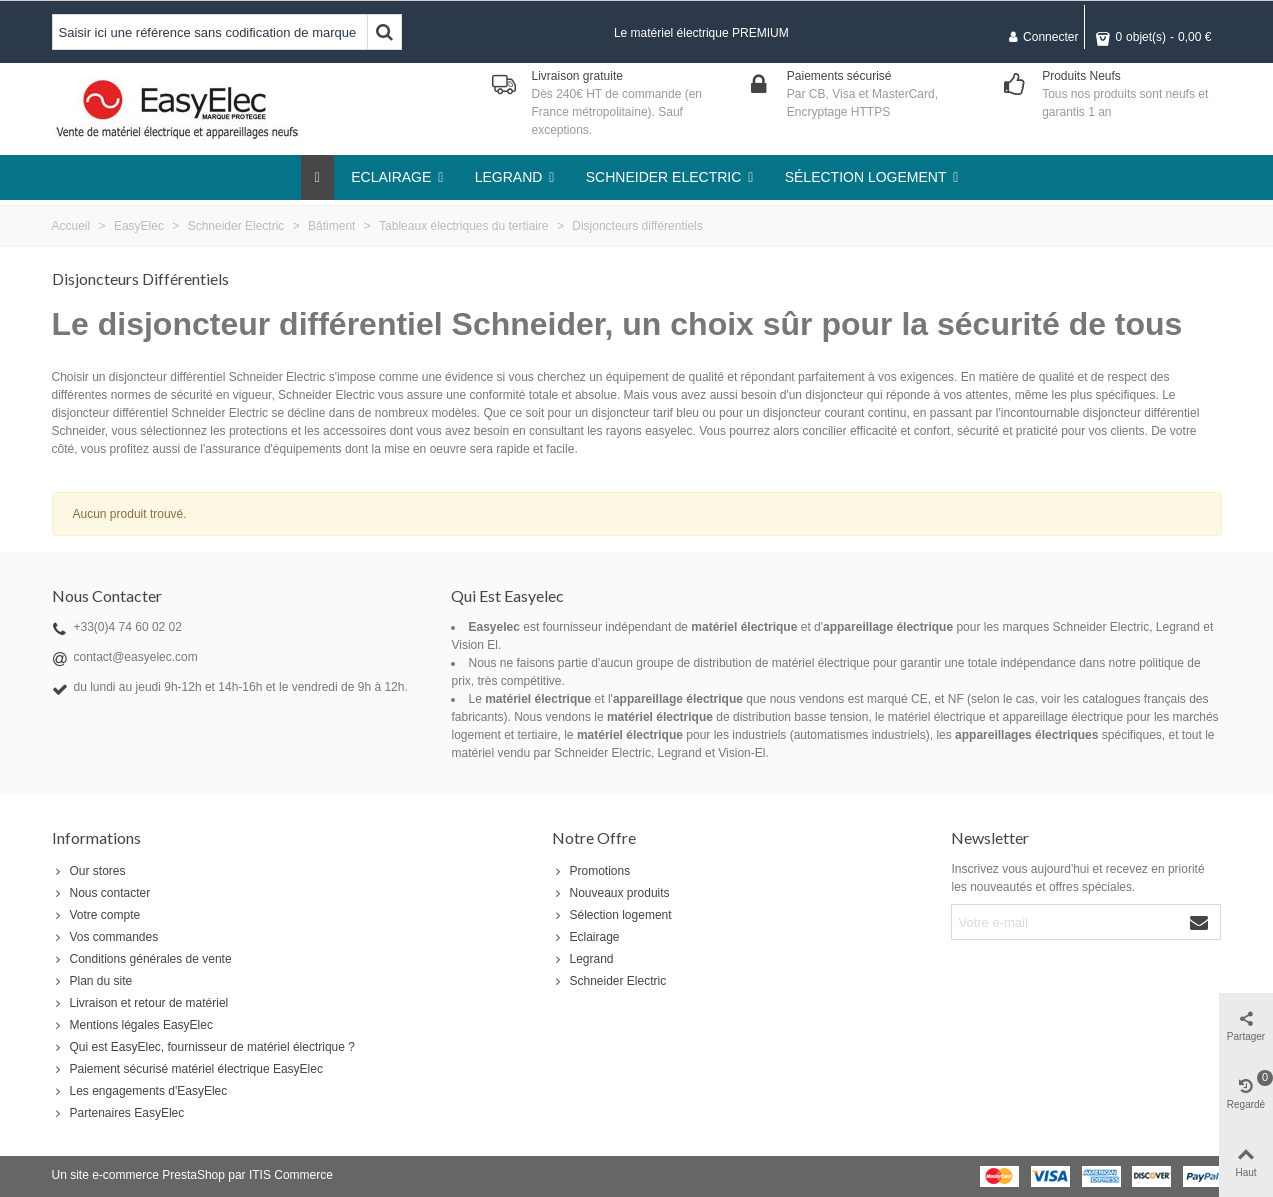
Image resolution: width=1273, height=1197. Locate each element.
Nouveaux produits (611, 893)
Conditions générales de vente (142, 959)
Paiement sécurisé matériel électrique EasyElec (187, 1069)
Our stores (89, 871)
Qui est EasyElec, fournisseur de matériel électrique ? (203, 1047)
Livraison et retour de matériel (140, 1003)
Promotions (591, 871)
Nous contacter (101, 893)
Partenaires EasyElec (118, 1113)
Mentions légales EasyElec (132, 1025)
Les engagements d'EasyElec (140, 1091)
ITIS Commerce (291, 1175)
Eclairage (586, 937)
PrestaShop (193, 1175)
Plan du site (92, 981)
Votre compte (96, 915)
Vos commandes (105, 937)
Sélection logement (612, 915)
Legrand (583, 959)
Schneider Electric (609, 981)
